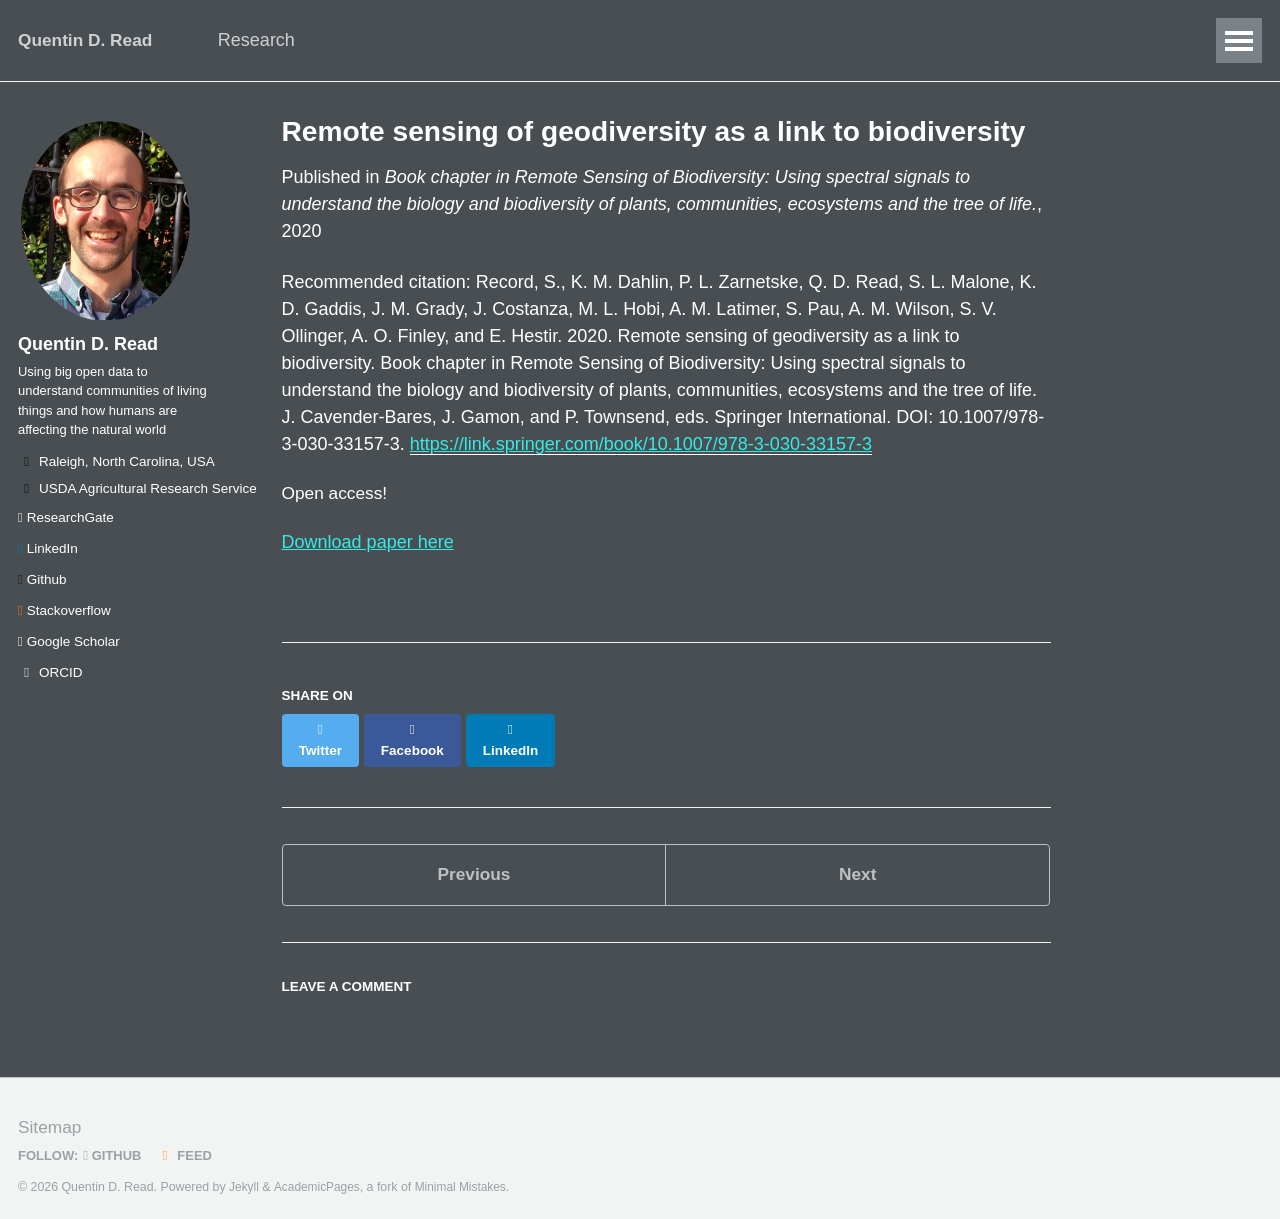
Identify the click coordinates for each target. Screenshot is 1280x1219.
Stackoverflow (64, 623)
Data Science (396, 40)
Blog (683, 40)
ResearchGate (66, 530)
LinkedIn (48, 561)
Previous (474, 859)
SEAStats (836, 40)
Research (268, 40)
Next (857, 859)
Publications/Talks (557, 40)
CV (749, 40)
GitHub (116, 1142)
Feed (189, 1142)
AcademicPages (318, 1174)
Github (42, 592)
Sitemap (51, 1114)
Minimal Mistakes (466, 1174)
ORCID (50, 685)
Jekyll (244, 1174)
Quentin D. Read (88, 40)
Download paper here (368, 544)
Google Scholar (69, 654)
